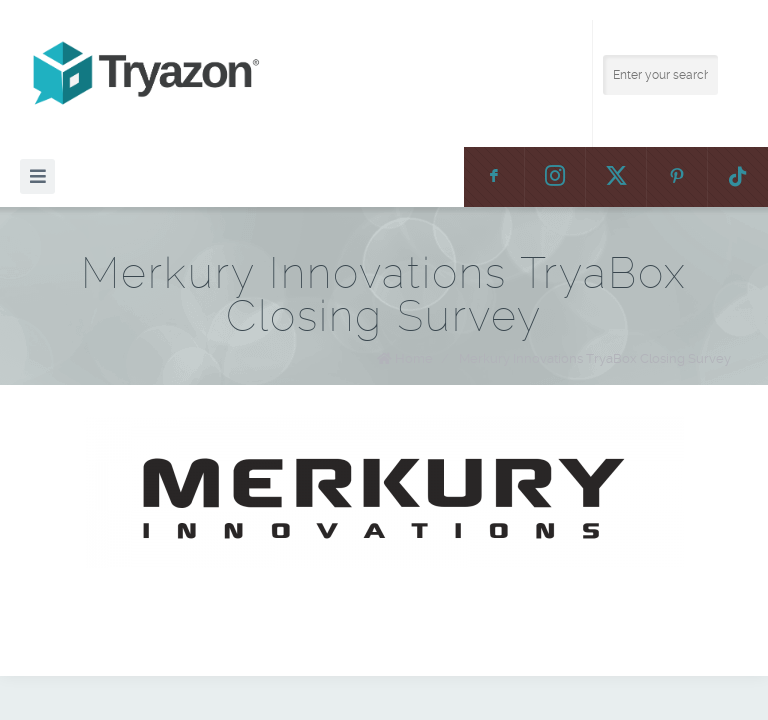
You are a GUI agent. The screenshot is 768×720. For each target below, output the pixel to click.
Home (414, 358)
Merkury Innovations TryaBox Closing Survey (595, 358)
